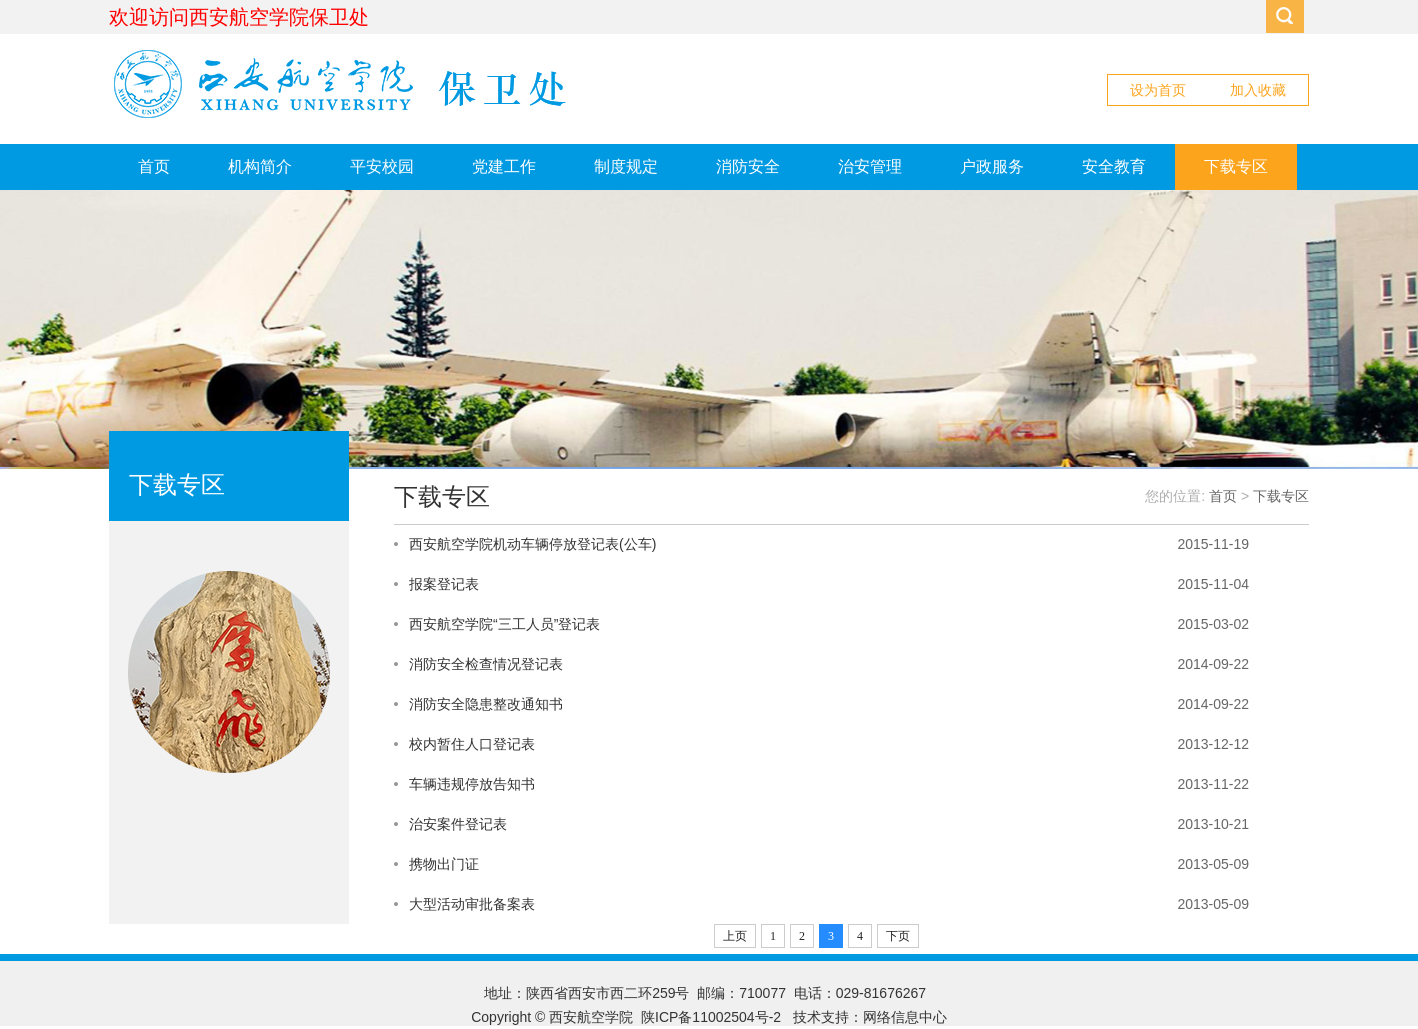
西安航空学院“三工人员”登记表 (504, 624)
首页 (154, 166)
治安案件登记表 (458, 824)
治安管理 (870, 166)
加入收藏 (1258, 90)
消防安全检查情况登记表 (486, 664)
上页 (735, 936)
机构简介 (260, 166)
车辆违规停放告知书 (472, 784)
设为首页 (1158, 90)
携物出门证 (444, 864)
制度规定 (626, 166)
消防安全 (748, 166)
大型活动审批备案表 (472, 904)
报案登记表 (444, 584)
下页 (898, 936)
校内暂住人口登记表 (472, 744)
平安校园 (382, 166)
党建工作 (504, 166)
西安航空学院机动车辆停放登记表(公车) (532, 544)
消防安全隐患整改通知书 (486, 704)
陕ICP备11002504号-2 (713, 1017)
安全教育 (1114, 166)
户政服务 (992, 166)
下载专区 (1236, 166)
